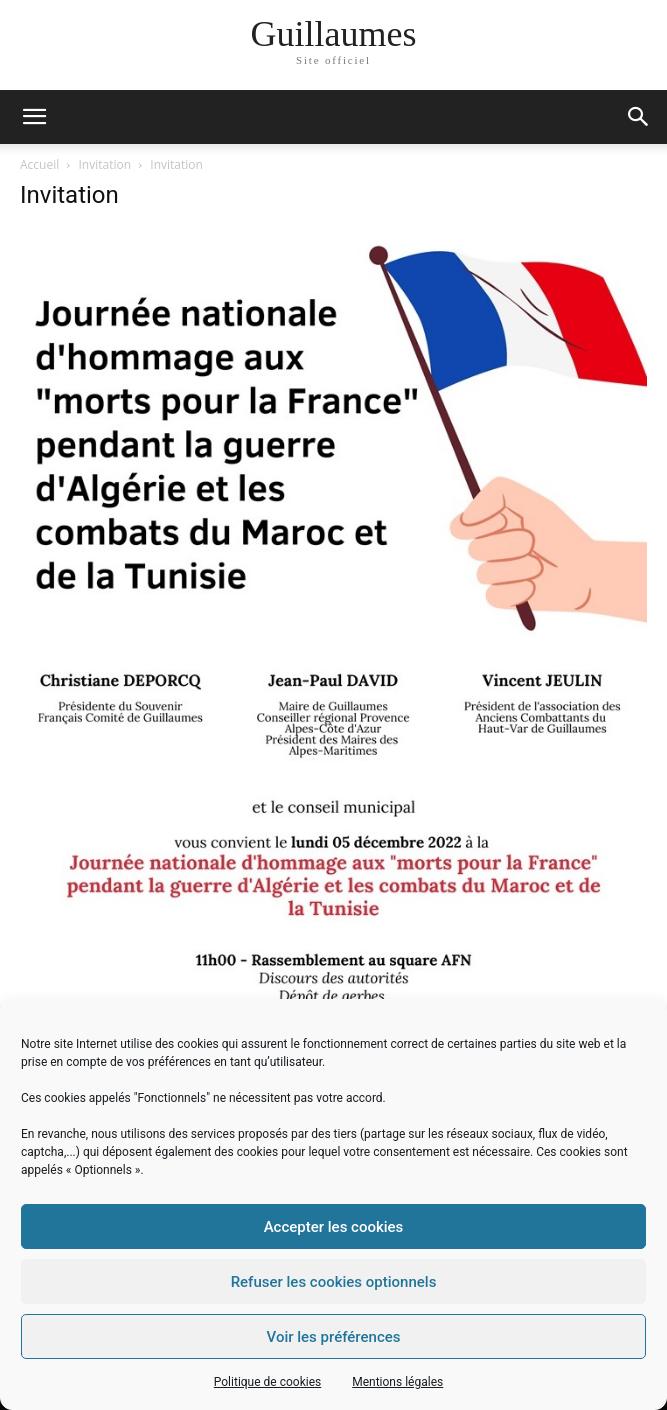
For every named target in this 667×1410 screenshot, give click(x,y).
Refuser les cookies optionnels (334, 1282)
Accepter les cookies (334, 1227)
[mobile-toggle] (34, 117)
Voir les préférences (334, 1337)
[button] (639, 117)
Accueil (39, 164)
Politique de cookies (267, 1382)
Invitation (105, 164)
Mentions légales (397, 1382)
